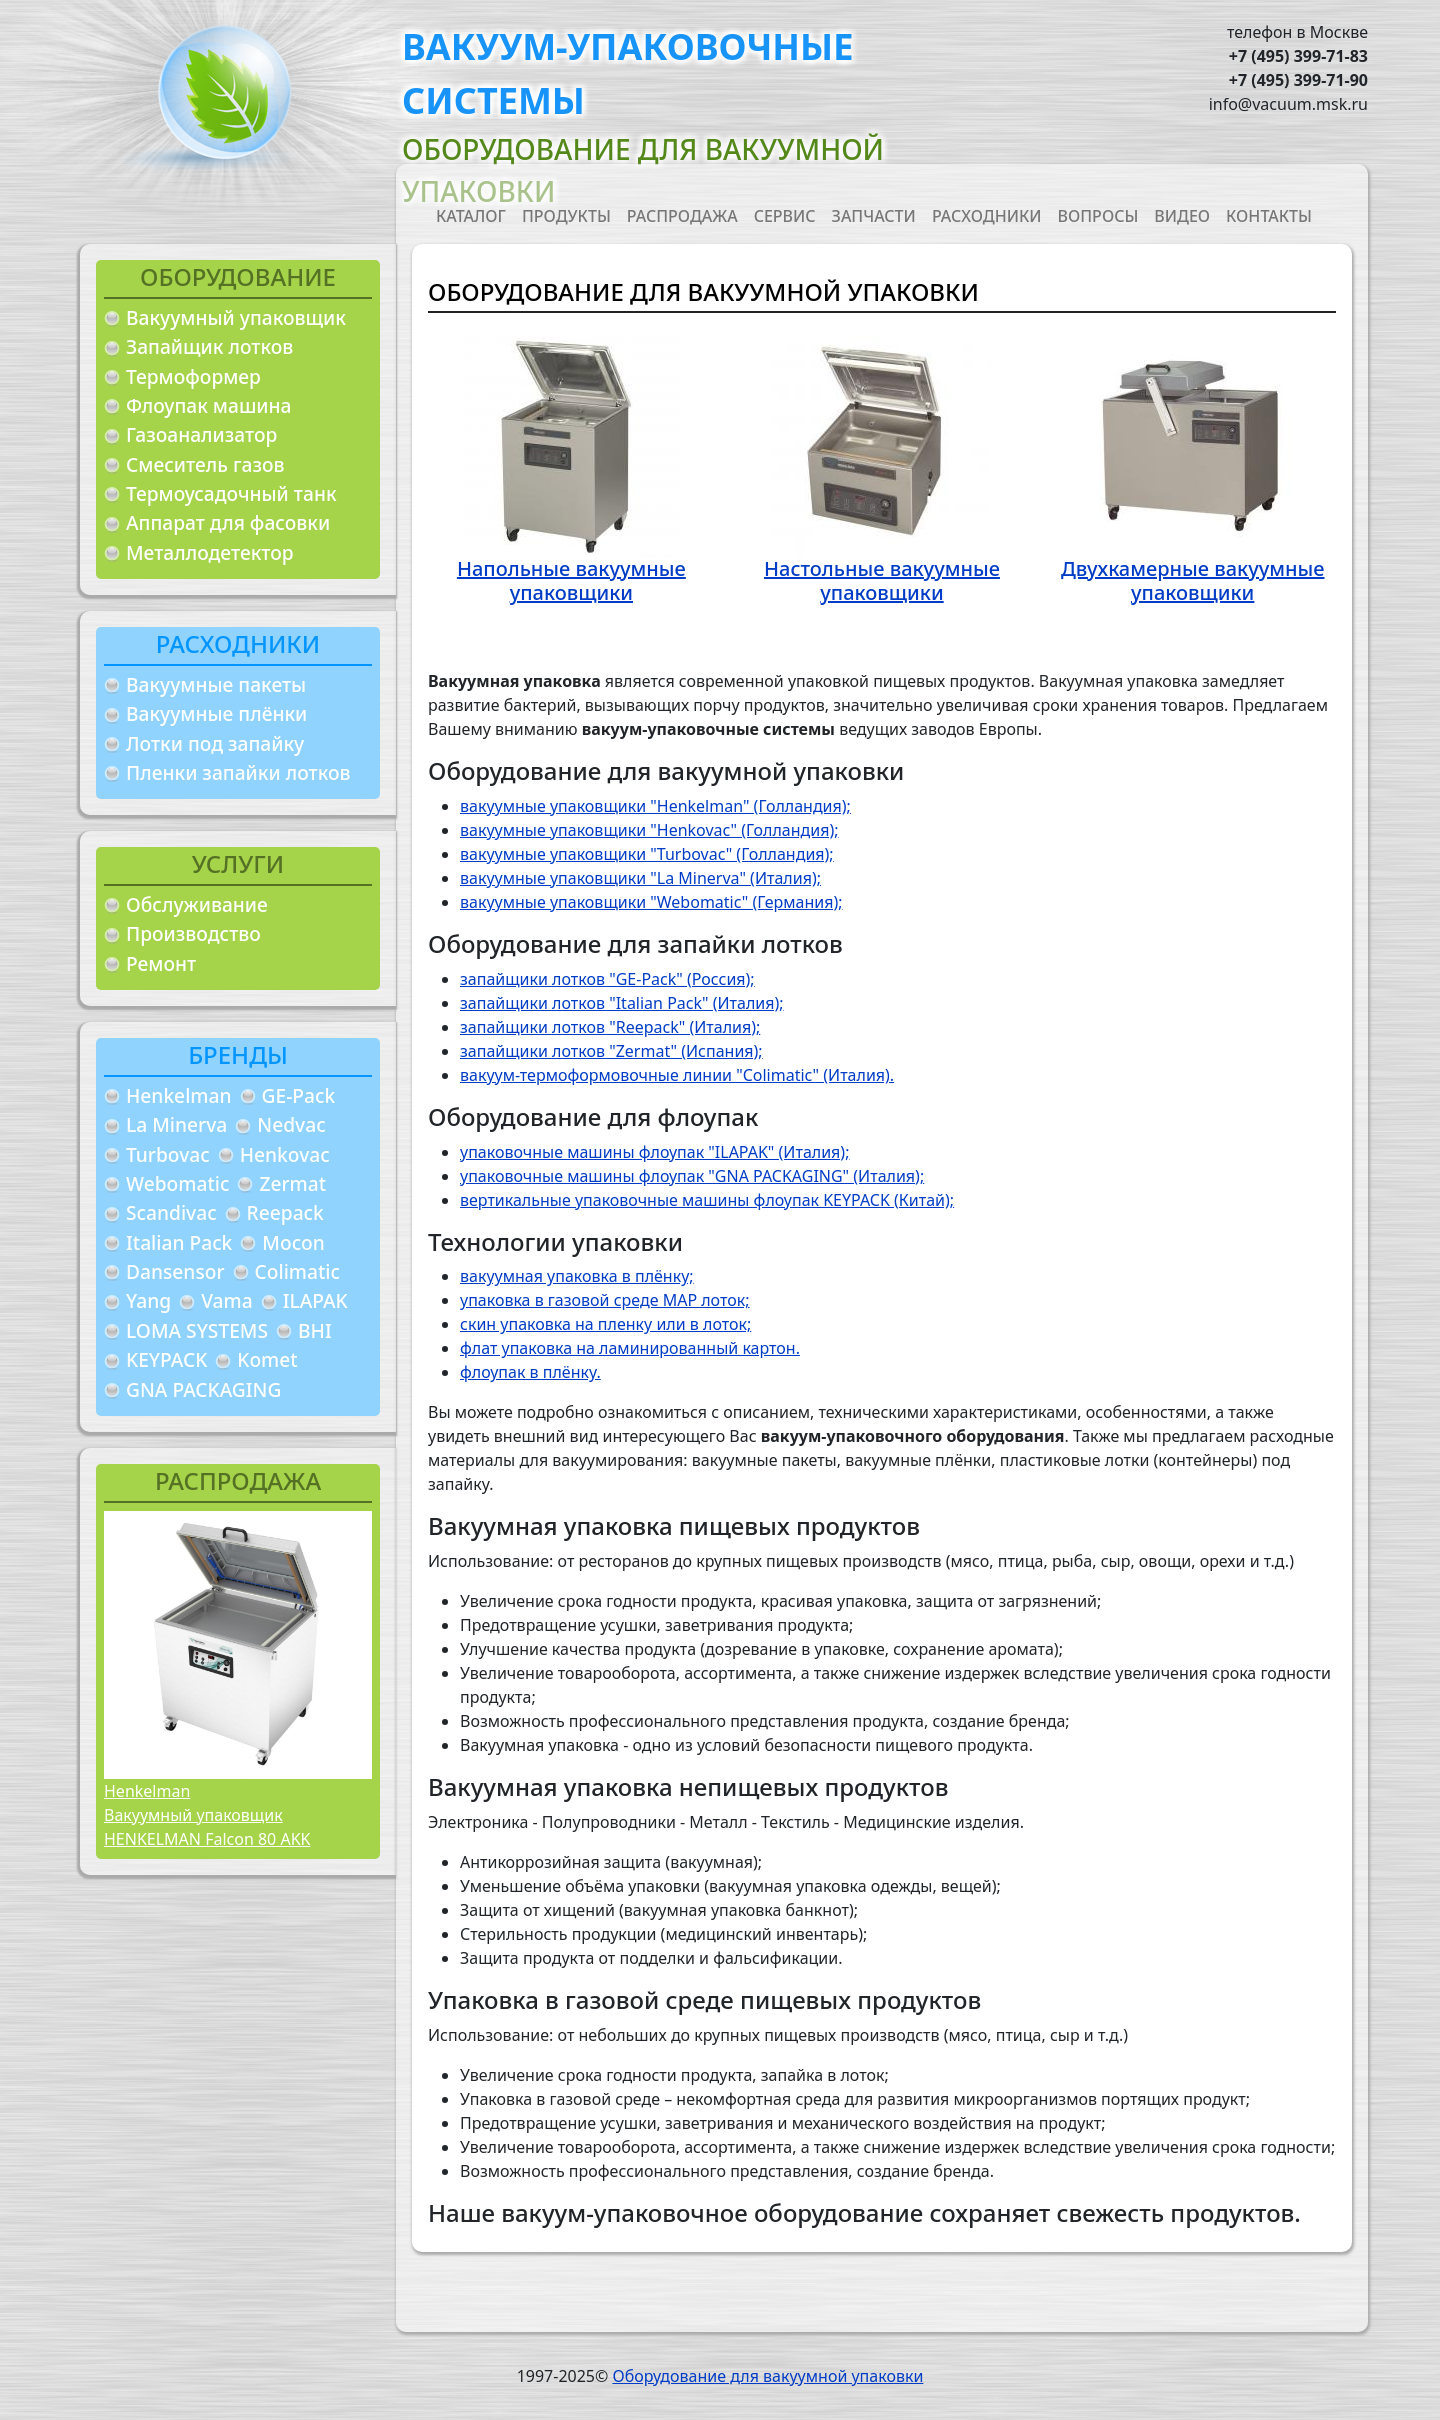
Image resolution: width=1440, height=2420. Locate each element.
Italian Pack (179, 1242)
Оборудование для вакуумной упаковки (767, 2376)
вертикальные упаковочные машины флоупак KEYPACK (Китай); (707, 1200)
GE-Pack (299, 1095)
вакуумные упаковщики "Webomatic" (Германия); (651, 902)
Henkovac (285, 1154)
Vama (227, 1300)
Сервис (785, 216)
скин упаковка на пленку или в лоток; (605, 1324)
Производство (193, 933)
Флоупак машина (209, 405)
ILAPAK (315, 1300)
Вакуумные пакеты (216, 684)
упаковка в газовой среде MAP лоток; (605, 1300)
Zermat (292, 1183)
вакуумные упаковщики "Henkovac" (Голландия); (649, 830)
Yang (148, 1300)
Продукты (566, 216)
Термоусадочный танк (231, 493)
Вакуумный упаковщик (236, 317)
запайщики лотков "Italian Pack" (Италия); (622, 1003)
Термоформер (193, 376)
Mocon (293, 1242)
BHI (315, 1330)
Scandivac (171, 1212)
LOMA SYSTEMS (197, 1330)
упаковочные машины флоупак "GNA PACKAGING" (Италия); (692, 1176)
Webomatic (177, 1183)
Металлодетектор (210, 552)
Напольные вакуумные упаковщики (571, 580)
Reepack (285, 1212)
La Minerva (176, 1124)
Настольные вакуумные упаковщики (882, 580)
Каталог (471, 216)
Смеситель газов (205, 464)
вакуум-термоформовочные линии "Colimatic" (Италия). (677, 1075)
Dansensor (175, 1271)
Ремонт (161, 963)
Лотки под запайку (215, 743)
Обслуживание (197, 904)
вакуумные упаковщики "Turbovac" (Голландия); (647, 854)
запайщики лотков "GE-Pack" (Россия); (607, 979)
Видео (1182, 216)
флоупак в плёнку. (530, 1372)
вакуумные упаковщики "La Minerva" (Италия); (640, 878)
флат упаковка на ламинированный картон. (630, 1348)
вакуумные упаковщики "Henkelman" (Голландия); (655, 806)
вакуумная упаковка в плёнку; (577, 1276)
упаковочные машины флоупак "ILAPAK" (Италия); (654, 1152)
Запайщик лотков (209, 346)
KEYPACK (166, 1359)
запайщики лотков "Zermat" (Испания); (611, 1051)
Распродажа (682, 216)
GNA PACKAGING (203, 1389)
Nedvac (291, 1124)
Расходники (987, 216)
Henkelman (179, 1095)
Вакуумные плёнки (216, 713)
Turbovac (168, 1154)
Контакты (1269, 216)
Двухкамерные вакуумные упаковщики (1193, 580)
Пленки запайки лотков (238, 772)
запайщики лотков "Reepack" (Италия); (610, 1027)
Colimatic (297, 1271)
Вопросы (1098, 216)
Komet (267, 1359)
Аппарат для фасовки (228, 522)
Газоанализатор (201, 434)
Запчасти (874, 216)
